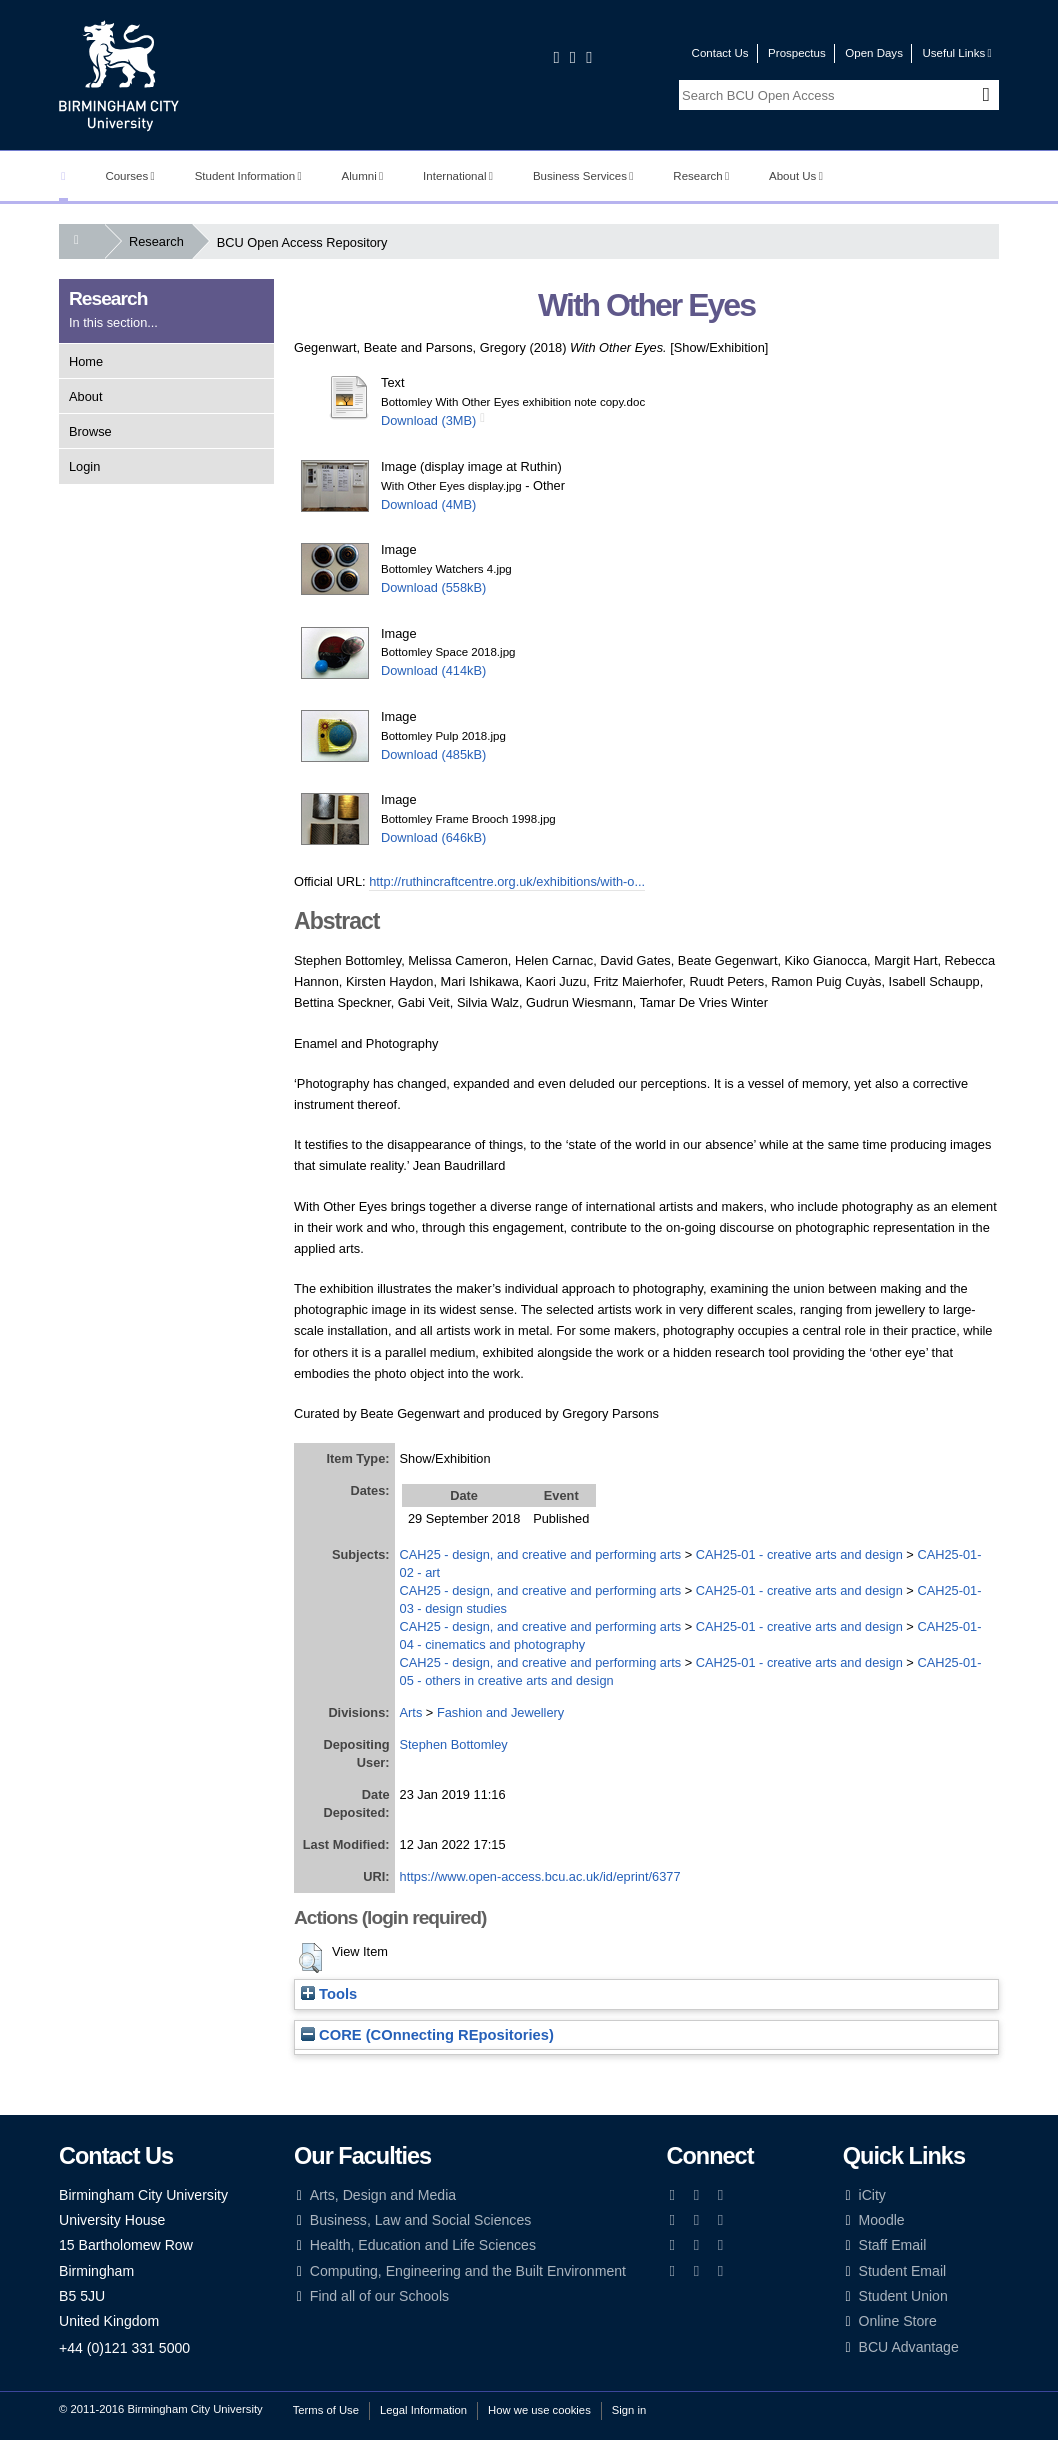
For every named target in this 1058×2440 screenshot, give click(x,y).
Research (701, 176)
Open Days (874, 53)
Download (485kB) (433, 754)
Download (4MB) (428, 504)
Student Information (248, 176)
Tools (329, 1994)
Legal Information (423, 2410)
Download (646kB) (433, 837)
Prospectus (797, 53)
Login (84, 466)
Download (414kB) (433, 670)
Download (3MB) (428, 420)
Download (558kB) (433, 587)
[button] (310, 1958)
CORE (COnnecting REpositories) (427, 2035)
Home (86, 361)
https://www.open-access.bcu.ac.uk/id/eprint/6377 (540, 1876)
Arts (411, 1712)
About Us (796, 176)
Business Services (583, 176)
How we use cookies (539, 2410)
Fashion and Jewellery (500, 1712)
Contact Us (720, 53)
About (85, 396)
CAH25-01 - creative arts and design (799, 1554)
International (458, 176)
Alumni (363, 176)
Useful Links (956, 53)
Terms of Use (326, 2410)
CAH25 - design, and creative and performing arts (541, 1554)
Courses (129, 176)
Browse (90, 431)
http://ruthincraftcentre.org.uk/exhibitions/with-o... (507, 881)
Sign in (629, 2410)
